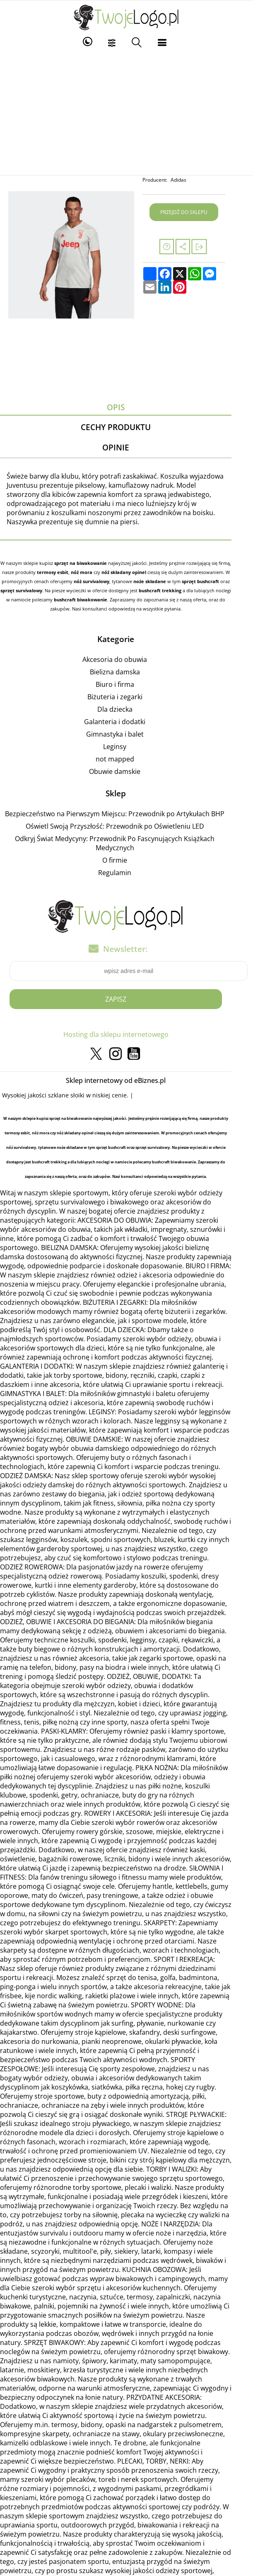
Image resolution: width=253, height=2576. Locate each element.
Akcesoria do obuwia (125, 660)
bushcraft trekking (121, 591)
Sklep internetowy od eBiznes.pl (126, 1081)
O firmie (125, 861)
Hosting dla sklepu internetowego (126, 1035)
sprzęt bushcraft (169, 582)
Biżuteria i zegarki (125, 697)
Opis (126, 407)
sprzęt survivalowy (221, 582)
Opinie (126, 447)
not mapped (125, 759)
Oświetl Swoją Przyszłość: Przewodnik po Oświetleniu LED (125, 827)
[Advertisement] (126, 113)
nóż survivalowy (60, 582)
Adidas (194, 179)
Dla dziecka (125, 710)
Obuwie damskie (125, 772)
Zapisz (126, 1000)
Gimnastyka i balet (125, 734)
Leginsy (125, 747)
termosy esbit (40, 573)
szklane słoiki (71, 1096)
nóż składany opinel (111, 573)
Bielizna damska (125, 672)
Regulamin (125, 873)
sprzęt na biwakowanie (84, 564)
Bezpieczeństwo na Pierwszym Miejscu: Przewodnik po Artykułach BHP (125, 814)
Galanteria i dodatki (125, 722)
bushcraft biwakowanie (38, 600)
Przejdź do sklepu (200, 212)
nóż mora (69, 573)
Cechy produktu (126, 427)
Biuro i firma (125, 685)
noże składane (118, 582)
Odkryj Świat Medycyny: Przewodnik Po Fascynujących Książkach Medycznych (125, 844)
